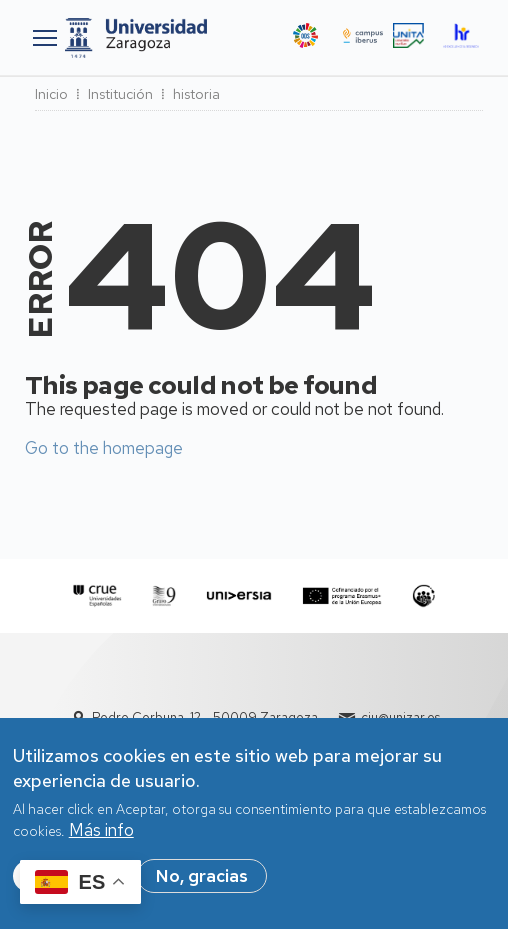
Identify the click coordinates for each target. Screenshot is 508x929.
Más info (101, 839)
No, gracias (202, 885)
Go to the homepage (104, 448)
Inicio (51, 94)
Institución (120, 94)
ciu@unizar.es (400, 717)
